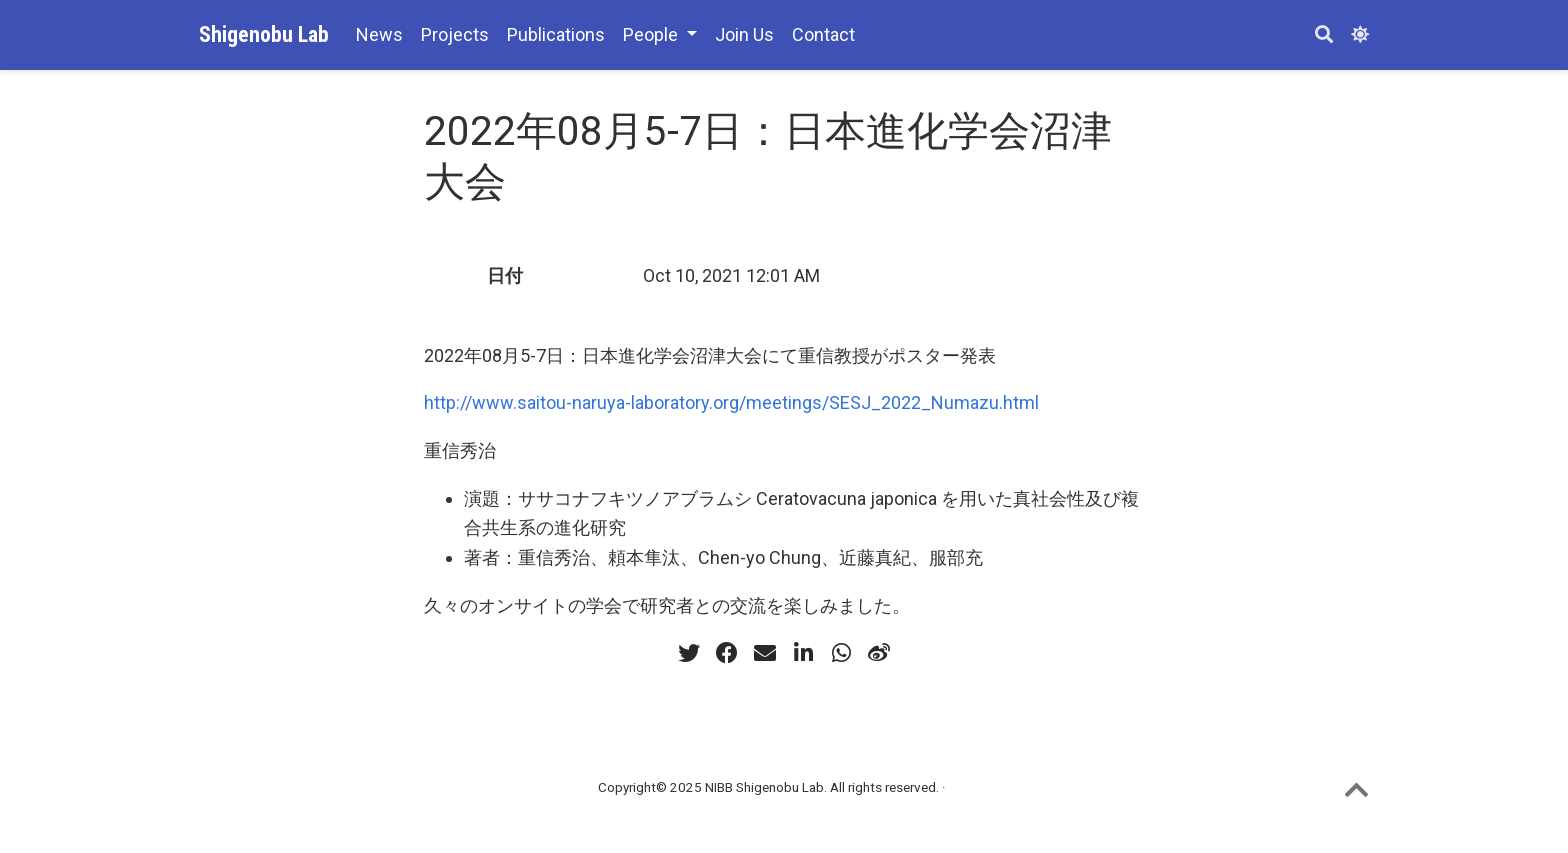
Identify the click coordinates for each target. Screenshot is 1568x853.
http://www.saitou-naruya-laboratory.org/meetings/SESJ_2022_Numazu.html (731, 402)
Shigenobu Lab (264, 34)
